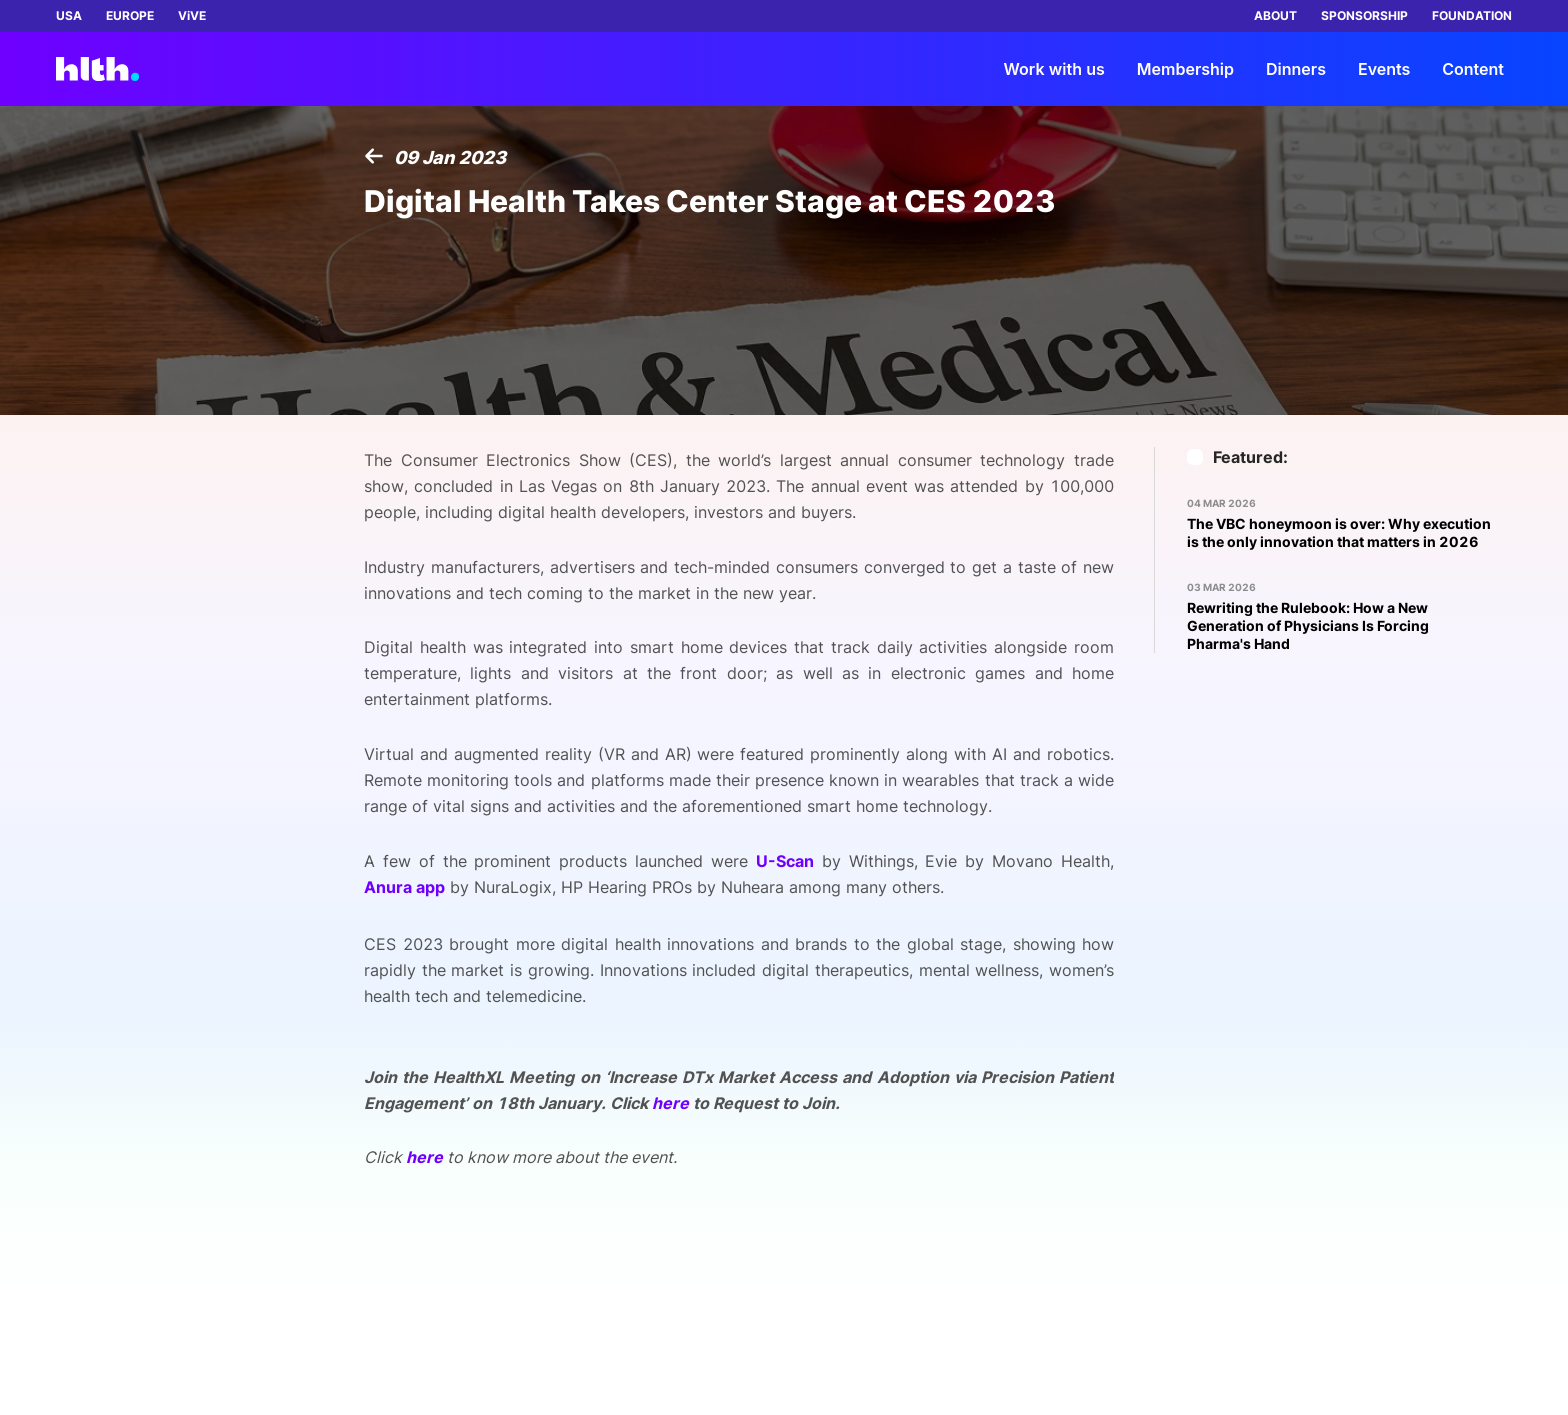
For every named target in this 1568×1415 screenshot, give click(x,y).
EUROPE (130, 15)
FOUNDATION (1472, 15)
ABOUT (1275, 15)
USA (69, 15)
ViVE (192, 15)
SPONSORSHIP (1364, 15)
